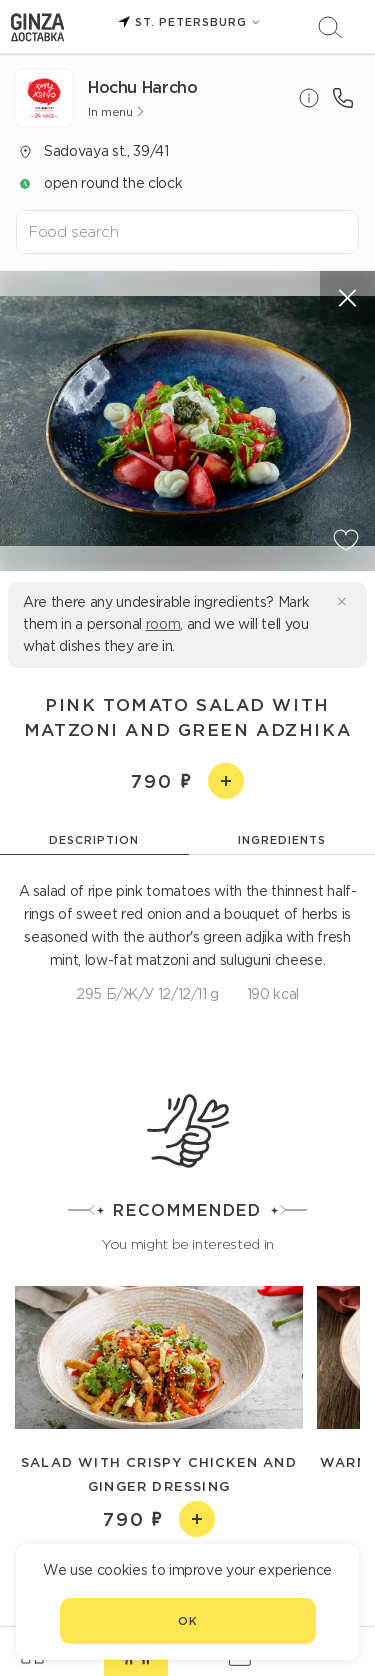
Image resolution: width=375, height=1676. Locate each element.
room (163, 624)
